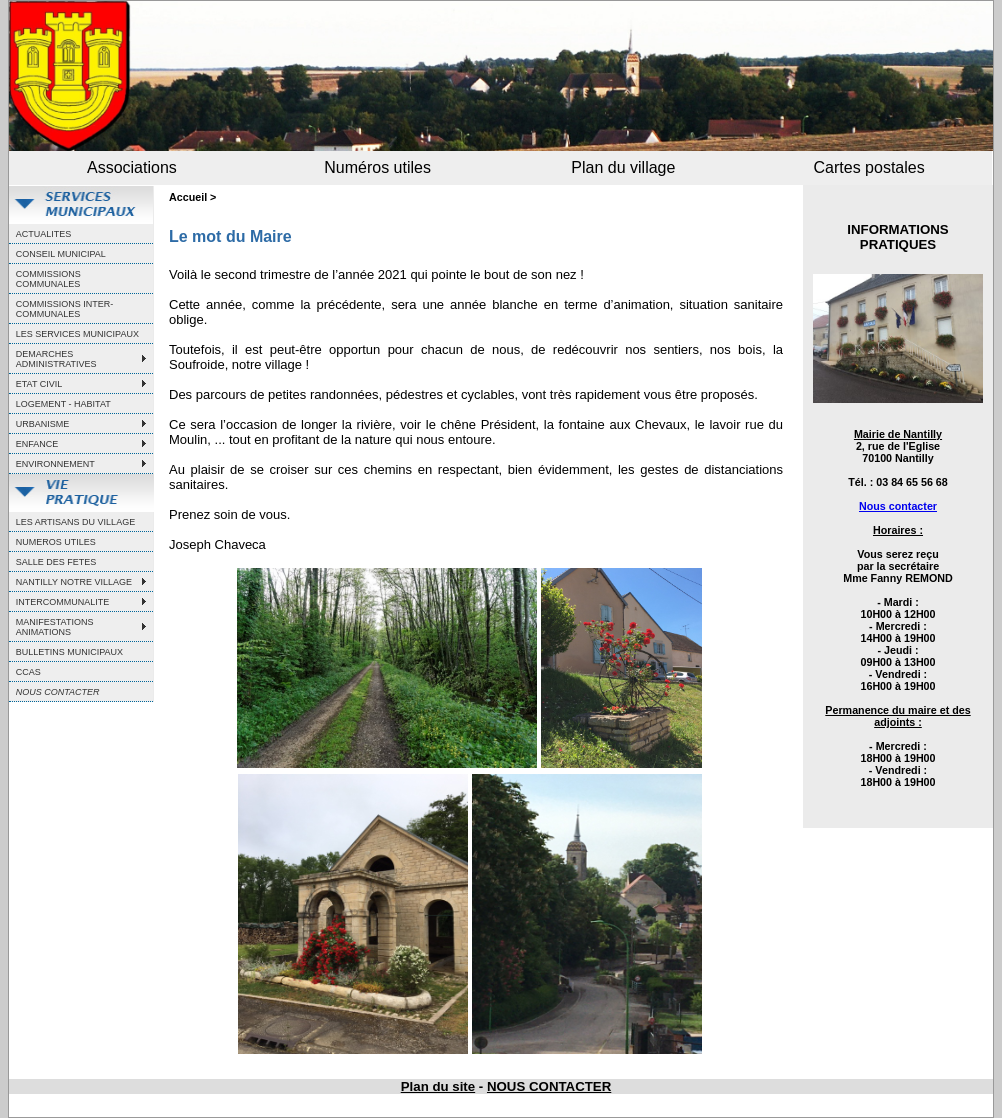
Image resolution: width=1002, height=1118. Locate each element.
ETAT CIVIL (39, 384)
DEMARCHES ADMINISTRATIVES (56, 359)
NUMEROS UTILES (56, 542)
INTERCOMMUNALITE (63, 602)
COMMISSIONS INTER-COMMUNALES (65, 309)
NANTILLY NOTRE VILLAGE (74, 582)
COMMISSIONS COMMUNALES (48, 279)
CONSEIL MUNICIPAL (61, 254)
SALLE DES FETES (56, 562)
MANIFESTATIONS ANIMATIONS (55, 627)
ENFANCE (37, 444)
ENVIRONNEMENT (55, 464)
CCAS (28, 672)
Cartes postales (869, 167)
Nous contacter (898, 506)
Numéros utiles (377, 167)
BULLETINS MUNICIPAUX (69, 652)
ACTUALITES (44, 234)
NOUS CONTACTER (549, 1086)
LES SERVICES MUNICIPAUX (77, 334)
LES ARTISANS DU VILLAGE (75, 522)
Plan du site (438, 1086)
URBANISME (43, 424)
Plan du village (623, 167)
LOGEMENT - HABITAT (63, 404)
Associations (132, 167)
